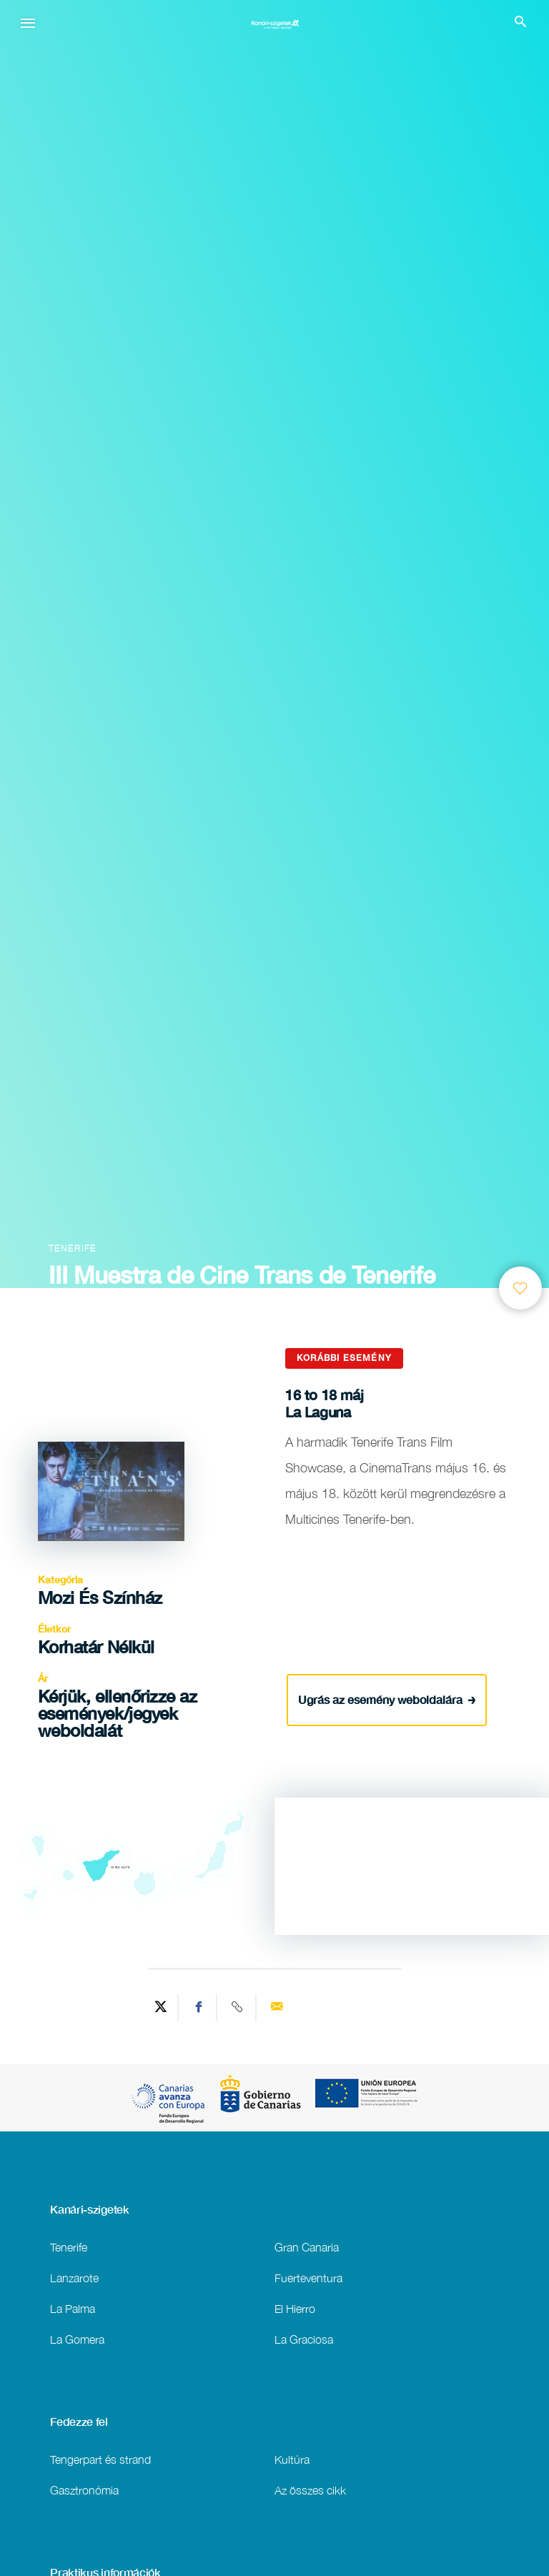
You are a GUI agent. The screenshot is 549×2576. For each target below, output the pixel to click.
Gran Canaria (306, 2247)
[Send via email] (276, 2007)
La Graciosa (303, 2339)
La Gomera (77, 2339)
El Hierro (294, 2308)
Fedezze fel (79, 2421)
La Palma (72, 2308)
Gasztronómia (84, 2490)
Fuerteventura (308, 2277)
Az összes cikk (310, 2490)
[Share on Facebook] (199, 2007)
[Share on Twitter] (161, 2007)
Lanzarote (74, 2277)
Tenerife (68, 2247)
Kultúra (292, 2459)
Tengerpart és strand (100, 2459)
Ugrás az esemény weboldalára (387, 1698)
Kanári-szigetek (89, 2209)
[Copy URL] (238, 2007)
